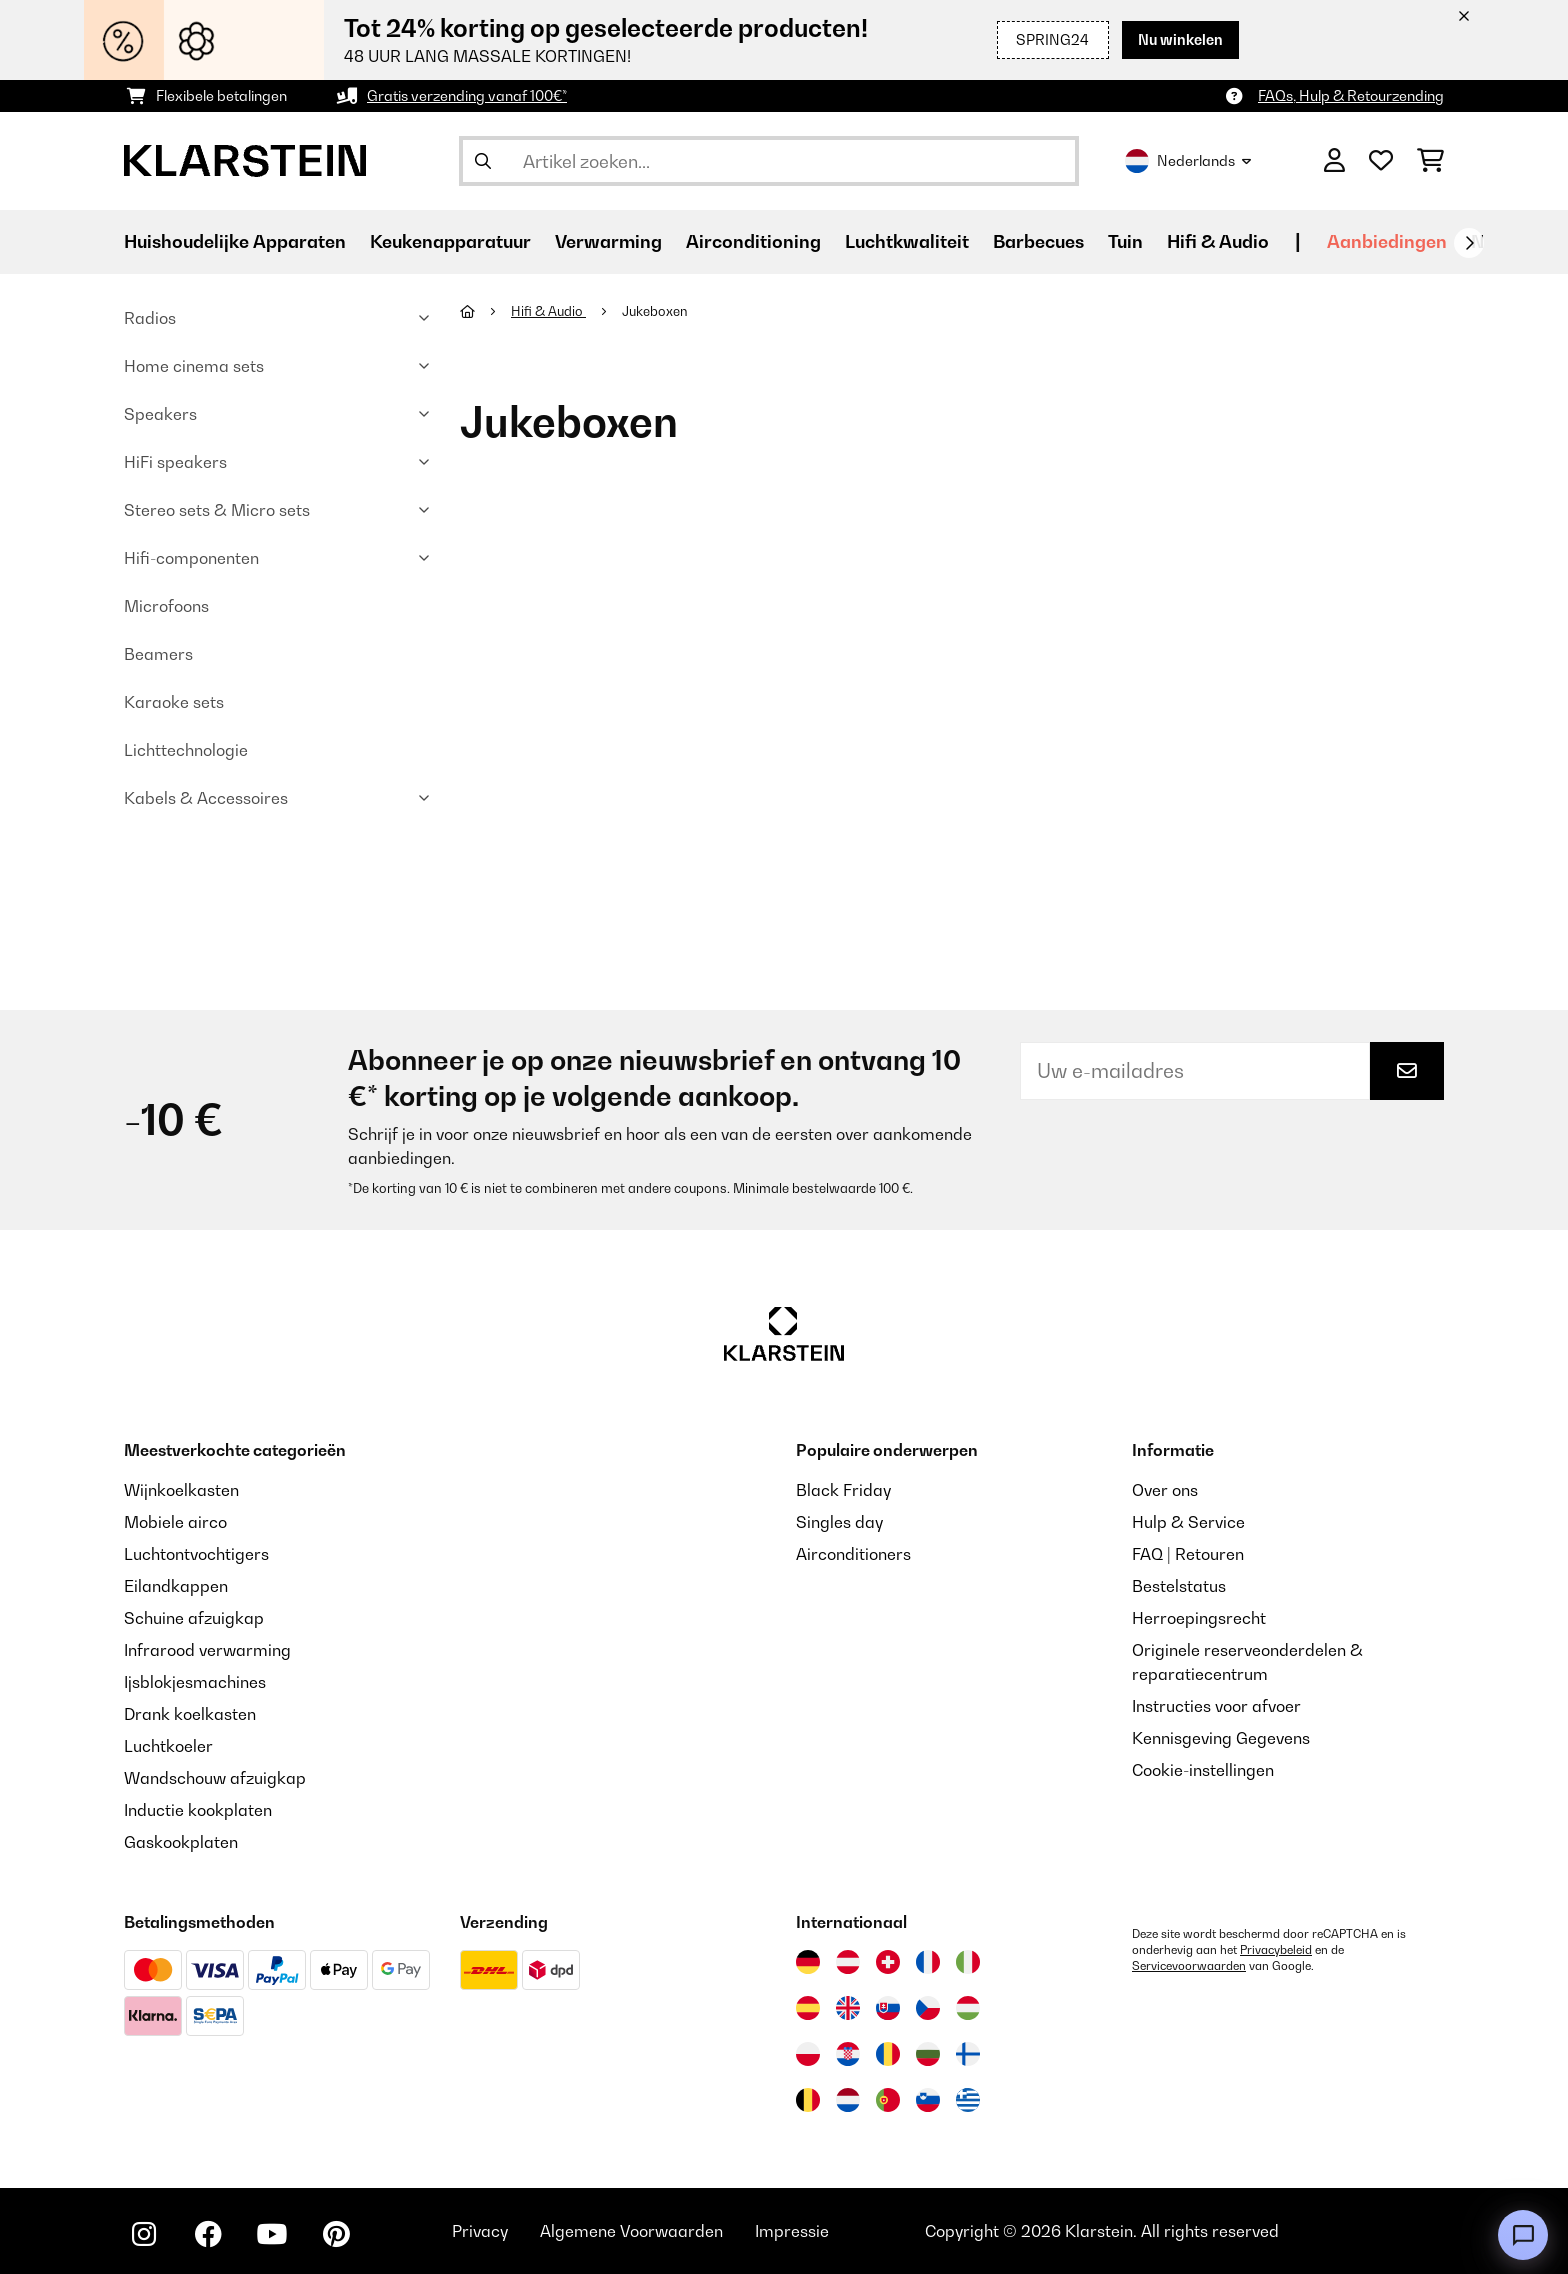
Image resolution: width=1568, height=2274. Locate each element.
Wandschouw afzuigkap (215, 1778)
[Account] (1334, 161)
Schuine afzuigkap (194, 1618)
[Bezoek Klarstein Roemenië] (888, 2054)
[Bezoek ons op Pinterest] (336, 2234)
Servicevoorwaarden (1189, 1966)
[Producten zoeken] (769, 161)
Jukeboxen (656, 311)
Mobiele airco (175, 1522)
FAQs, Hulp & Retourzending (1351, 95)
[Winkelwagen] (1430, 161)
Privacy (480, 2231)
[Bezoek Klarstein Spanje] (808, 2008)
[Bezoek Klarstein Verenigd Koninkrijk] (848, 2008)
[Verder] (1469, 243)
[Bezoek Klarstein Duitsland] (808, 1962)
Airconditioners (853, 1554)
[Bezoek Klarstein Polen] (808, 2054)
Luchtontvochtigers (196, 1554)
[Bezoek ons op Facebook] (208, 2234)
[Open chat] (1523, 2235)
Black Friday (843, 1490)
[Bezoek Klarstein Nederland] (848, 2100)
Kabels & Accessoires (206, 798)
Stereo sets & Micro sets (217, 510)
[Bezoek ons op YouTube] (272, 2234)
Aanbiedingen (1387, 241)
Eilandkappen (176, 1586)
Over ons (1165, 1490)
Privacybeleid (1276, 1950)
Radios (150, 318)
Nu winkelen (1180, 39)
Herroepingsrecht (1199, 1618)
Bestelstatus (1179, 1586)
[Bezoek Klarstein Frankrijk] (928, 1962)
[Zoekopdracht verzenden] (483, 161)
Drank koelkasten (190, 1714)
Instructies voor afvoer (1216, 1706)
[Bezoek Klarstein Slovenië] (928, 2100)
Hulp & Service (1188, 1522)
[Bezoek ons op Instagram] (144, 2234)
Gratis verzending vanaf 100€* (467, 95)
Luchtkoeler (168, 1746)
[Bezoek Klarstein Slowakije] (888, 2008)
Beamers (158, 654)
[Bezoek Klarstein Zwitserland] (888, 1962)
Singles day (839, 1522)
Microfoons (166, 606)
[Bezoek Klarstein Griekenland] (968, 2101)
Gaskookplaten (181, 1842)
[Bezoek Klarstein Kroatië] (848, 2054)
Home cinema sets (194, 366)
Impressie (792, 2231)
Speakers (160, 414)
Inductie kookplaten (198, 1810)
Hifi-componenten (191, 558)
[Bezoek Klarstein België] (808, 2100)
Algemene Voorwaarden (631, 2231)
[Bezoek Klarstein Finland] (968, 2054)
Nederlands (1188, 161)
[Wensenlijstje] (1381, 161)
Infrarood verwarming (207, 1650)
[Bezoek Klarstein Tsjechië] (928, 2008)
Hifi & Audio (548, 311)
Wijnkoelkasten (181, 1490)
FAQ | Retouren (1188, 1554)
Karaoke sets (174, 702)
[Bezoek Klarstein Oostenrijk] (848, 1962)
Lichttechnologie (186, 750)
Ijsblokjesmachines (195, 1682)
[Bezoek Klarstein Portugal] (888, 2100)
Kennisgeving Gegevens (1221, 1738)
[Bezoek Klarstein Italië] (968, 1962)
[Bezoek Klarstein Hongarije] (968, 2008)
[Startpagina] (485, 311)
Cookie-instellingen (1203, 1770)
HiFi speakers (175, 462)
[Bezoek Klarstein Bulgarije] (928, 2054)
